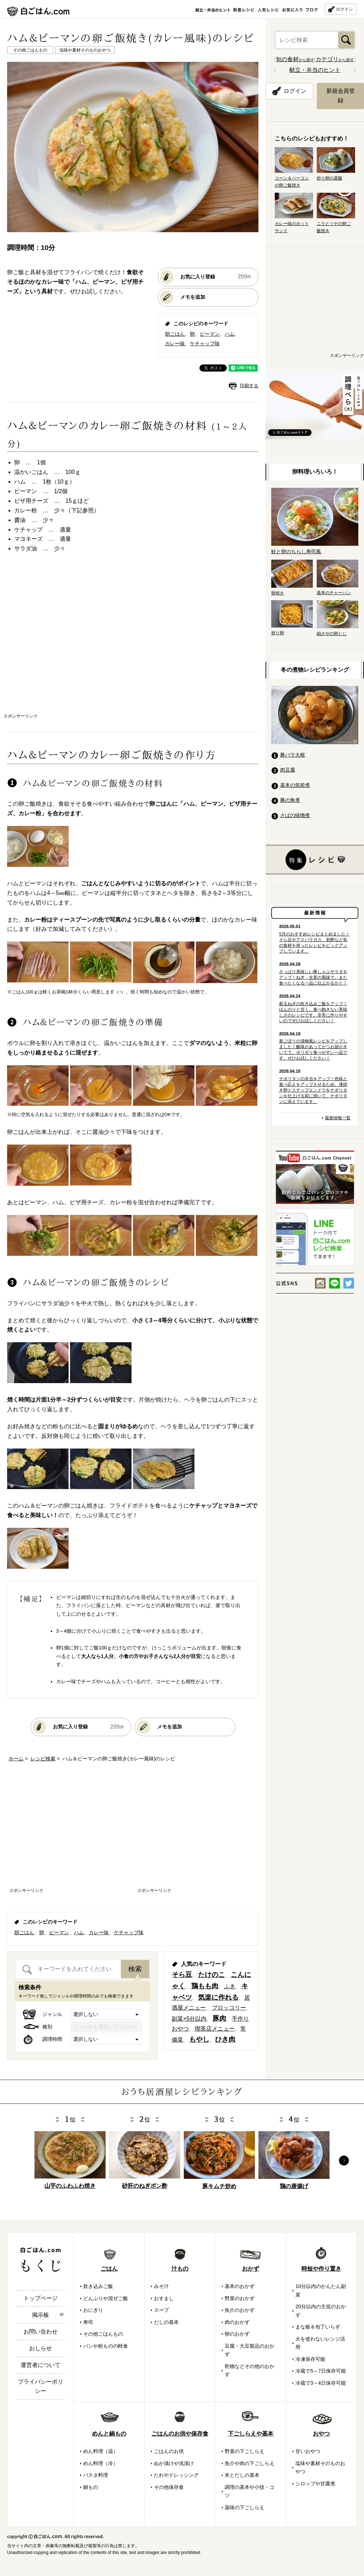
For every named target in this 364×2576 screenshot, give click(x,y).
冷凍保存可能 (310, 2359)
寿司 (88, 2322)
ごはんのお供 (169, 2451)
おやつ (321, 2434)
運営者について (40, 2365)
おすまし (164, 2298)
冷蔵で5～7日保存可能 (320, 2371)
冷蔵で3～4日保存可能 (320, 2383)
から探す (295, 60)
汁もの (179, 2269)
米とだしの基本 (242, 2475)
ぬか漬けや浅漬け (174, 2463)
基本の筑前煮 (295, 785)
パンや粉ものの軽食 (105, 2346)
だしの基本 (166, 2322)
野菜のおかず (240, 2298)
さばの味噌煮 (295, 815)
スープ (161, 2310)
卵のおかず (237, 2334)
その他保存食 (169, 2487)
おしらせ (40, 2348)
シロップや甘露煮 (315, 2483)
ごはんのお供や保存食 (179, 2434)
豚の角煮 (290, 800)
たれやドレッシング (176, 2475)
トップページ (40, 2298)
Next (344, 2160)
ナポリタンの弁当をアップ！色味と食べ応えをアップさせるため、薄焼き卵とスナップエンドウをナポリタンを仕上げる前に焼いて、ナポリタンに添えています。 (313, 1090)
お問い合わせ (40, 2332)
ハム (230, 334)
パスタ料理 (95, 2475)
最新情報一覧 (337, 1117)
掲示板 (40, 2315)
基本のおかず (240, 2286)
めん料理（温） (100, 2451)
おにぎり (93, 2310)
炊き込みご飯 (98, 2286)
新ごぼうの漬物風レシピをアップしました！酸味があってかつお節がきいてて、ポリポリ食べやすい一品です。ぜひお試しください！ (313, 1050)
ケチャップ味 (205, 343)
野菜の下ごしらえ (244, 2451)
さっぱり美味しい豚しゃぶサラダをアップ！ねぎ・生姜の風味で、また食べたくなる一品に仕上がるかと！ (313, 977)
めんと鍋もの (109, 2434)
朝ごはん (175, 334)
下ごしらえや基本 (250, 2434)
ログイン (344, 9)
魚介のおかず (240, 2310)
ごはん (109, 2269)
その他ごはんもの (103, 2334)
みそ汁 (161, 2286)
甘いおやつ (307, 2451)
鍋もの (90, 2487)
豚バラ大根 (292, 755)
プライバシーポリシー (40, 2386)
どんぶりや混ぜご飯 (105, 2298)
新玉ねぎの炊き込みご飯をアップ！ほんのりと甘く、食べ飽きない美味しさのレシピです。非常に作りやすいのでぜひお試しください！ (313, 1012)
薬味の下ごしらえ (244, 2507)
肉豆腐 (287, 770)
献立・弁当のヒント (315, 70)
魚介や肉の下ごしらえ (249, 2463)
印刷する (249, 385)
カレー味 (175, 343)
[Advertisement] (66, 639)
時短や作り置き (321, 2269)
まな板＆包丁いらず (317, 2327)
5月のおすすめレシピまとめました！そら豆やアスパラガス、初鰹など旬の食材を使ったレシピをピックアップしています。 (314, 943)
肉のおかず (237, 2322)
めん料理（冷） (100, 2463)
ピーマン (210, 334)
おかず (250, 2269)
